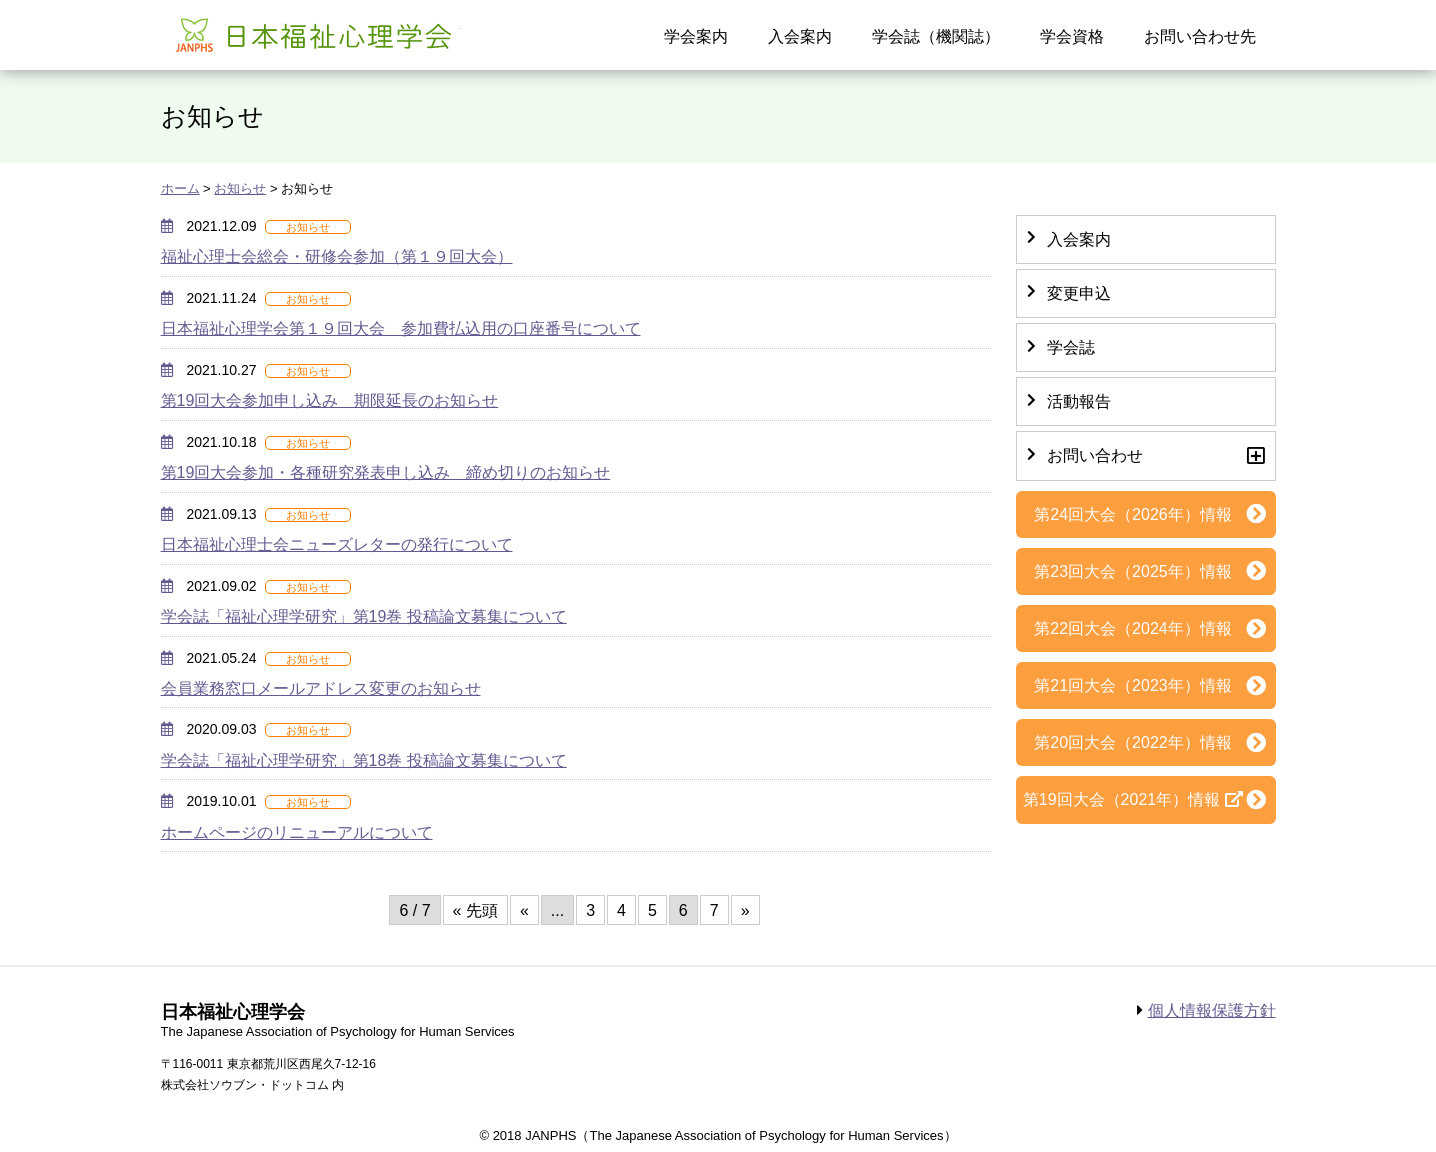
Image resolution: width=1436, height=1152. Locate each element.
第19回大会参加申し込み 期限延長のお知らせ (330, 400)
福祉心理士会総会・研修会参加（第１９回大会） (337, 256)
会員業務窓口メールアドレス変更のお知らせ (321, 688)
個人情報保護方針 (1212, 1010)
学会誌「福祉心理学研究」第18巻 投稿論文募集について (364, 760)
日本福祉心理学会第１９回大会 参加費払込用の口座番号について (401, 328)
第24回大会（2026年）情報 (1132, 514)
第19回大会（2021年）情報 (1121, 799)
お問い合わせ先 (1200, 36)
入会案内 (800, 36)
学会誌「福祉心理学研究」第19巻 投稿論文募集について (364, 616)
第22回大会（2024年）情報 (1132, 628)
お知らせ (240, 188)
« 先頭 (475, 910)
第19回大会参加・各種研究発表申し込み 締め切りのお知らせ (386, 472)
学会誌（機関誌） (936, 36)
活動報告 (1079, 401)
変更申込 (1079, 293)
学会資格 (1072, 36)
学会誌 (1071, 347)
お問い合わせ (1095, 455)
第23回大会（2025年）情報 (1132, 571)
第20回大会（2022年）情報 (1132, 742)
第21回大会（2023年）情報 (1132, 685)
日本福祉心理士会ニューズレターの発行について (337, 544)
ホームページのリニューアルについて (297, 832)
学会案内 (696, 36)
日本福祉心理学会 (311, 33)
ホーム (180, 188)
